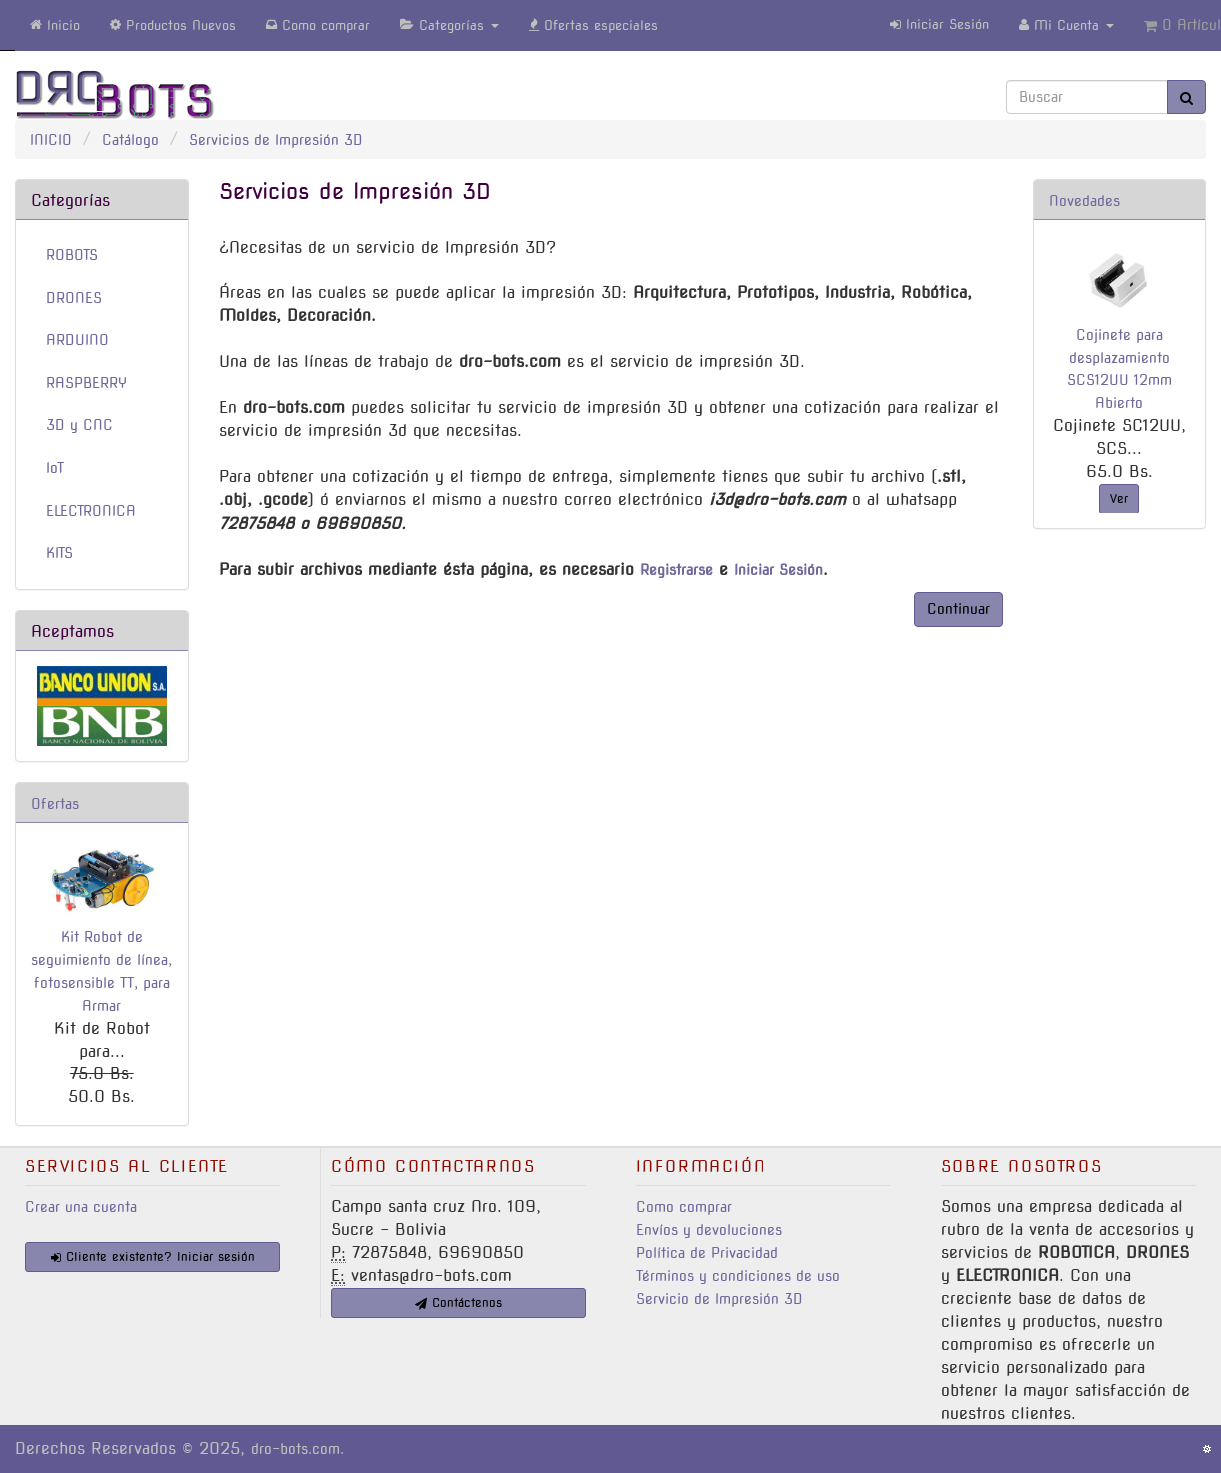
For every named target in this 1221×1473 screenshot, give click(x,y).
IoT (55, 468)
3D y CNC (79, 425)
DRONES (74, 298)
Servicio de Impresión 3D (719, 1299)
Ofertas (55, 804)
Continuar (958, 609)
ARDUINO (77, 340)
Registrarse (676, 570)
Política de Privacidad (707, 1253)
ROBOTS (72, 255)
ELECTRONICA (91, 511)
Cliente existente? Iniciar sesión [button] (153, 1256)
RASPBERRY (86, 383)
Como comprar (684, 1207)
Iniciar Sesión (939, 24)
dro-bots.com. (297, 1449)
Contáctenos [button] (458, 1302)
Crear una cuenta (81, 1207)
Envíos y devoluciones (709, 1230)
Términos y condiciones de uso (738, 1276)
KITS (59, 553)
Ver (1119, 498)
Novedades (1084, 201)
